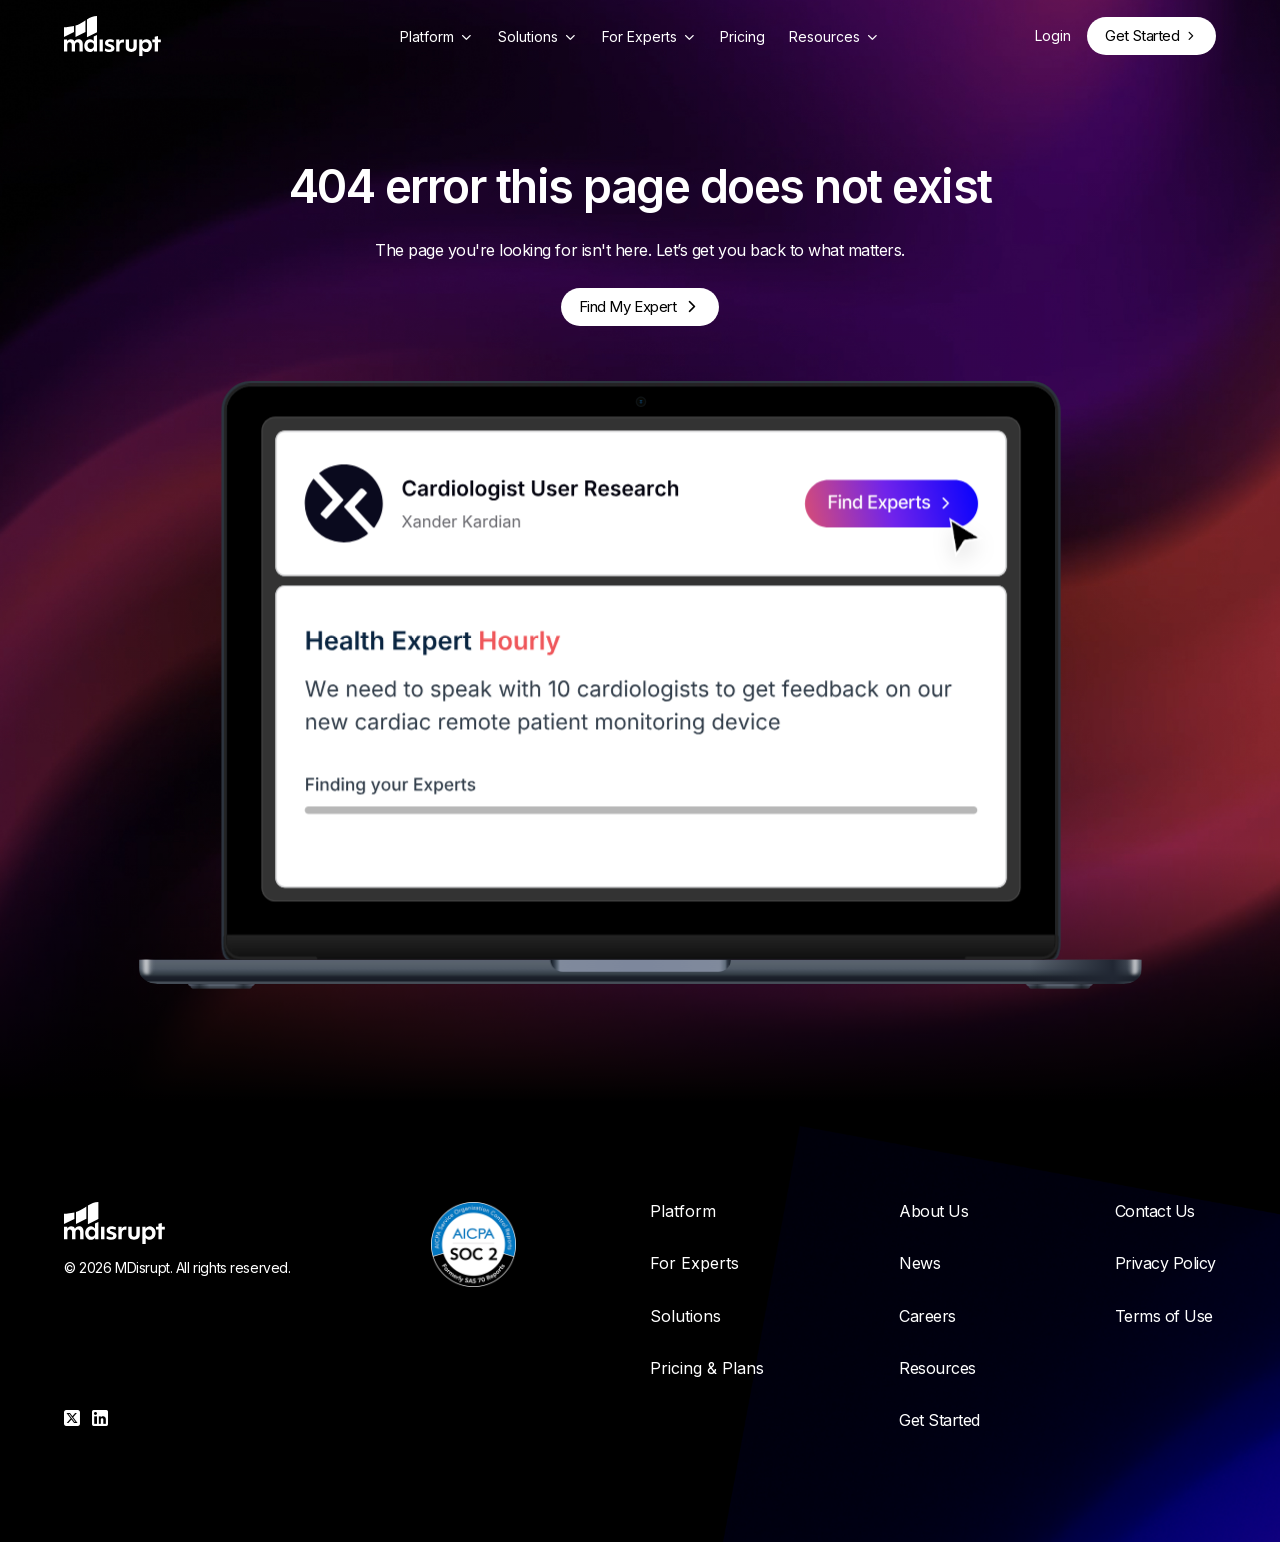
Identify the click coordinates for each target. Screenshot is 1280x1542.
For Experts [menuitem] (694, 1263)
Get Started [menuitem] (939, 1420)
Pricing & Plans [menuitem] (707, 1368)
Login (1053, 35)
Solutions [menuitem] (685, 1316)
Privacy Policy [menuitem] (1165, 1263)
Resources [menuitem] (937, 1368)
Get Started (1142, 35)
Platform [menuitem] (683, 1211)
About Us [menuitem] (933, 1211)
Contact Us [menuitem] (1155, 1211)
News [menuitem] (919, 1263)
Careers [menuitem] (927, 1316)
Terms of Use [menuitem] (1164, 1316)
